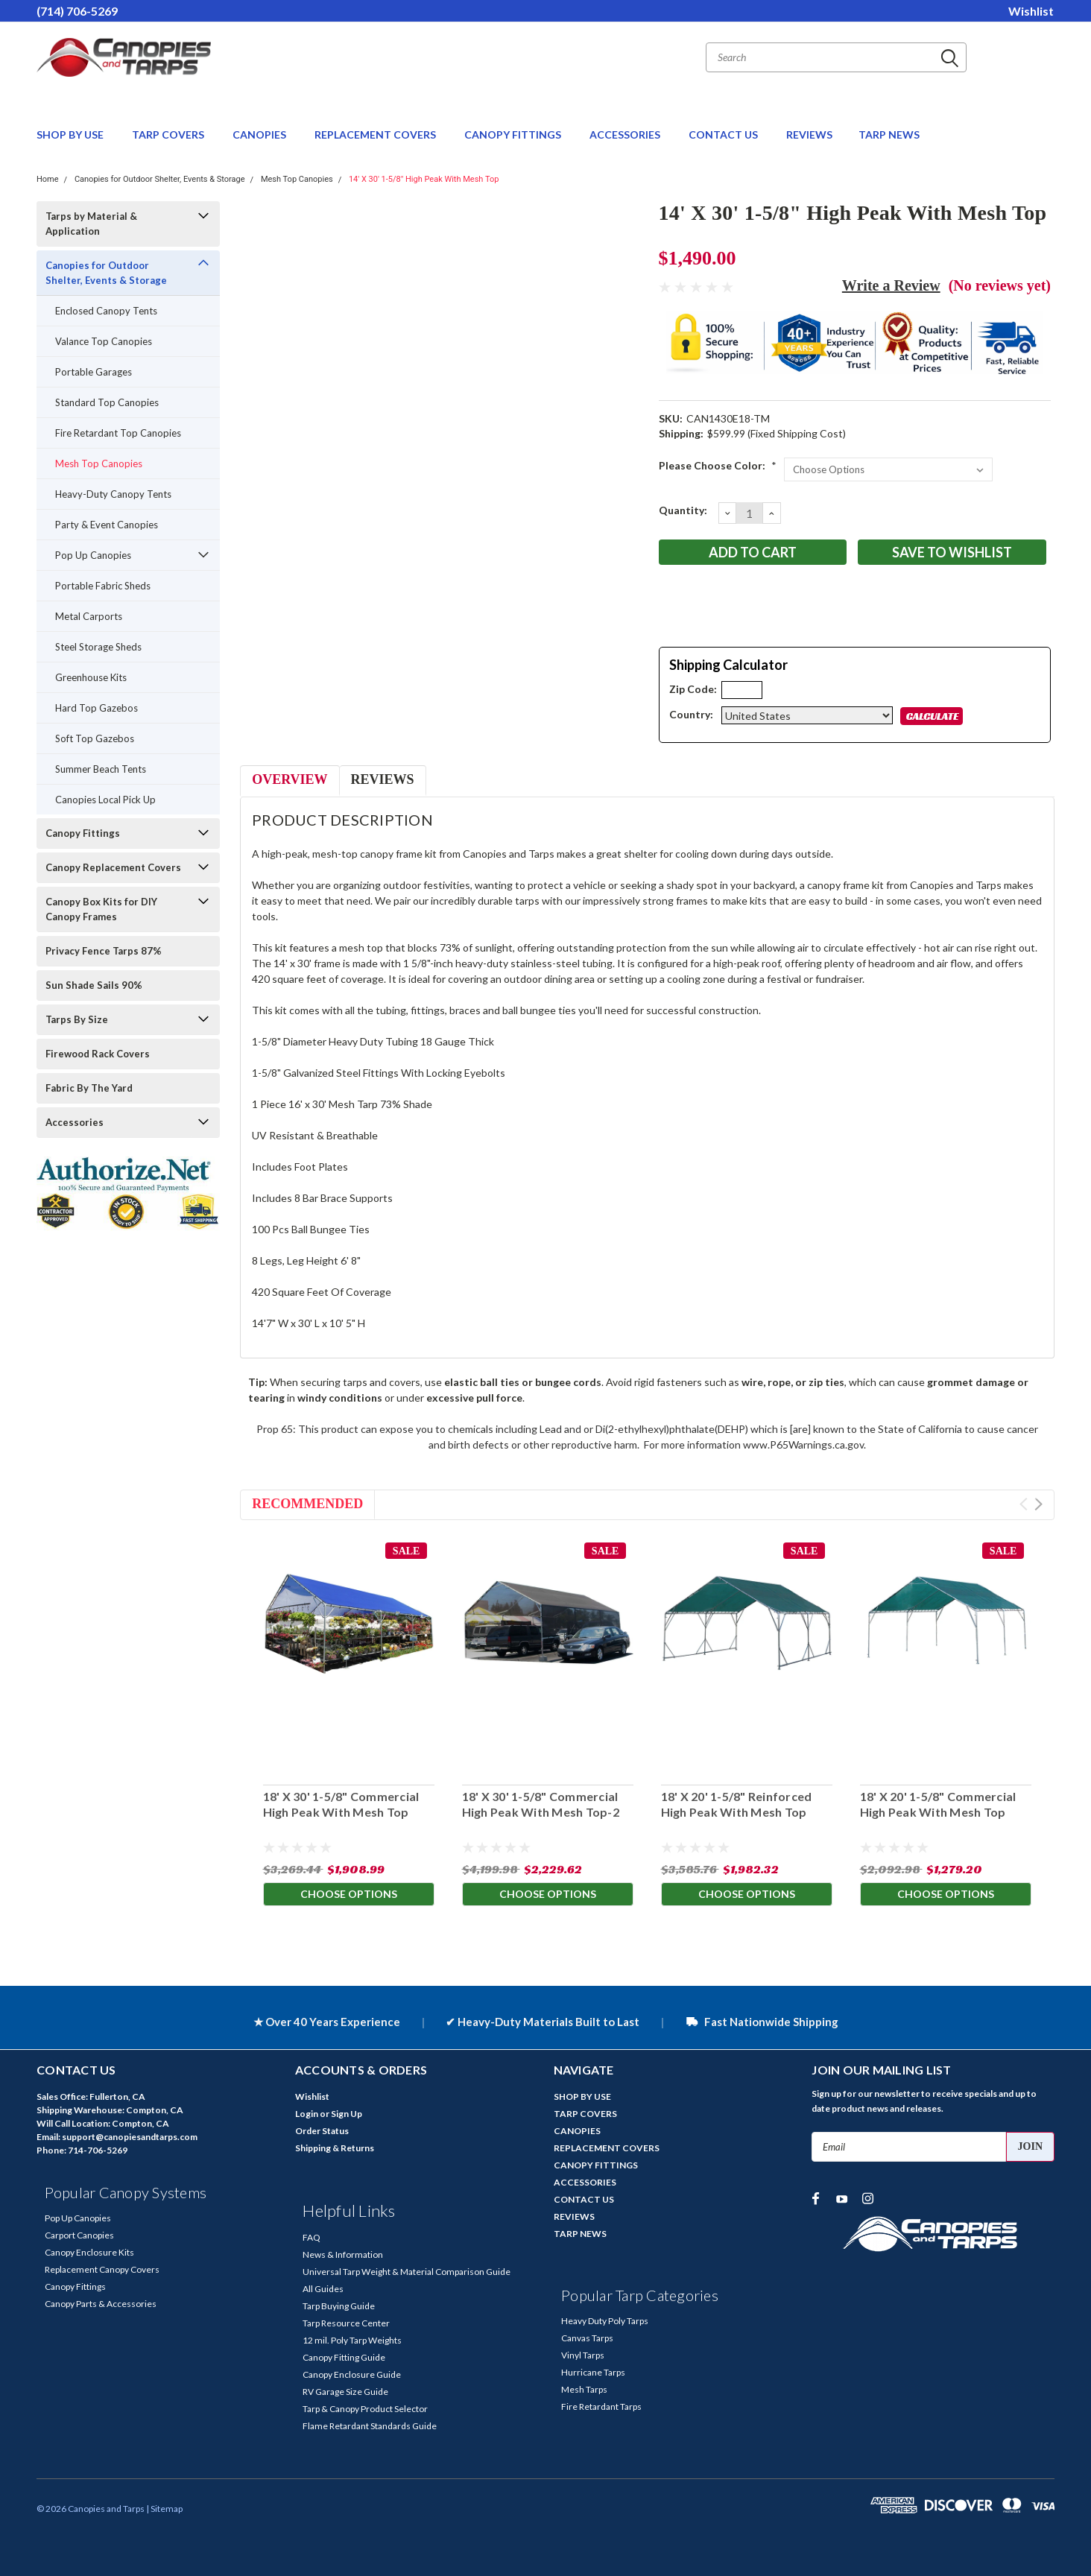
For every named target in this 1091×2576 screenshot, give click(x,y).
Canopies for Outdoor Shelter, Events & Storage (160, 179)
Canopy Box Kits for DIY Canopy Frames (101, 909)
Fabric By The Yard (89, 1088)
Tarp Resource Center (346, 2323)
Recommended (307, 1503)
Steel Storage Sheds (98, 647)
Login (306, 2113)
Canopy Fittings (82, 833)
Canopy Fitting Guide (344, 2357)
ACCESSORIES (625, 134)
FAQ (311, 2237)
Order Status (322, 2130)
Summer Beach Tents (100, 769)
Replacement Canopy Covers (102, 2269)
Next (1038, 1504)
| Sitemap (164, 2508)
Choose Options (348, 1894)
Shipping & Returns (334, 2147)
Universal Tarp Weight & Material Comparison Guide (406, 2271)
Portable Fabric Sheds (103, 586)
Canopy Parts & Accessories (100, 2303)
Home (48, 179)
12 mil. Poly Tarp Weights (352, 2340)
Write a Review (891, 285)
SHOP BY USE (71, 134)
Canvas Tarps (587, 2338)
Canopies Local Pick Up (105, 800)
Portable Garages (93, 372)
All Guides (323, 2288)
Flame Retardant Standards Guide (370, 2425)
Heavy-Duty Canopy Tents (113, 494)
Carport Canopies (79, 2235)
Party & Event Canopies (106, 525)
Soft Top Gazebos (94, 738)
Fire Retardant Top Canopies (118, 433)
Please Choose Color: (718, 465)
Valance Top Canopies (103, 341)
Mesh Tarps (584, 2389)
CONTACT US (724, 134)
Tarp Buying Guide (339, 2305)
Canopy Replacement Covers (113, 867)
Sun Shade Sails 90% (93, 985)
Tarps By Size (76, 1019)
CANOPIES (260, 134)
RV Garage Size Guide (345, 2391)
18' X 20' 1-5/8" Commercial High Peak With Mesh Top (937, 1805)
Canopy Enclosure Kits (89, 2252)
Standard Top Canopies (107, 402)
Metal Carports (88, 616)
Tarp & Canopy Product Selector (365, 2408)
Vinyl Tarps (582, 2355)
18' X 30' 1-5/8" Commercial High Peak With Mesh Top (340, 1805)
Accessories (74, 1122)
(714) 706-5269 (77, 11)
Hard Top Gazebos (96, 708)
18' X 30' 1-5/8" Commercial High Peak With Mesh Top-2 (540, 1805)
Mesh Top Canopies (297, 179)
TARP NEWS (889, 134)
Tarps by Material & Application (91, 223)
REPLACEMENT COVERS (376, 134)
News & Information (343, 2254)
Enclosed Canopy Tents (106, 311)
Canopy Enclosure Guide (352, 2374)
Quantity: (683, 510)
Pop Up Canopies (93, 555)
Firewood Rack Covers (97, 1054)
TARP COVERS (169, 134)
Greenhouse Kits (91, 677)
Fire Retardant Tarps (601, 2406)
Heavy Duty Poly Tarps (604, 2320)
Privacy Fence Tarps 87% (103, 951)
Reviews (382, 779)
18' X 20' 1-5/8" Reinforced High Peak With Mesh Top (736, 1805)
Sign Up (346, 2113)
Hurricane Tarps (593, 2372)
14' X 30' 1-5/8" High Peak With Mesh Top (424, 179)
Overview (289, 779)
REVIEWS (809, 134)
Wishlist (1031, 11)
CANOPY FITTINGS (513, 134)
